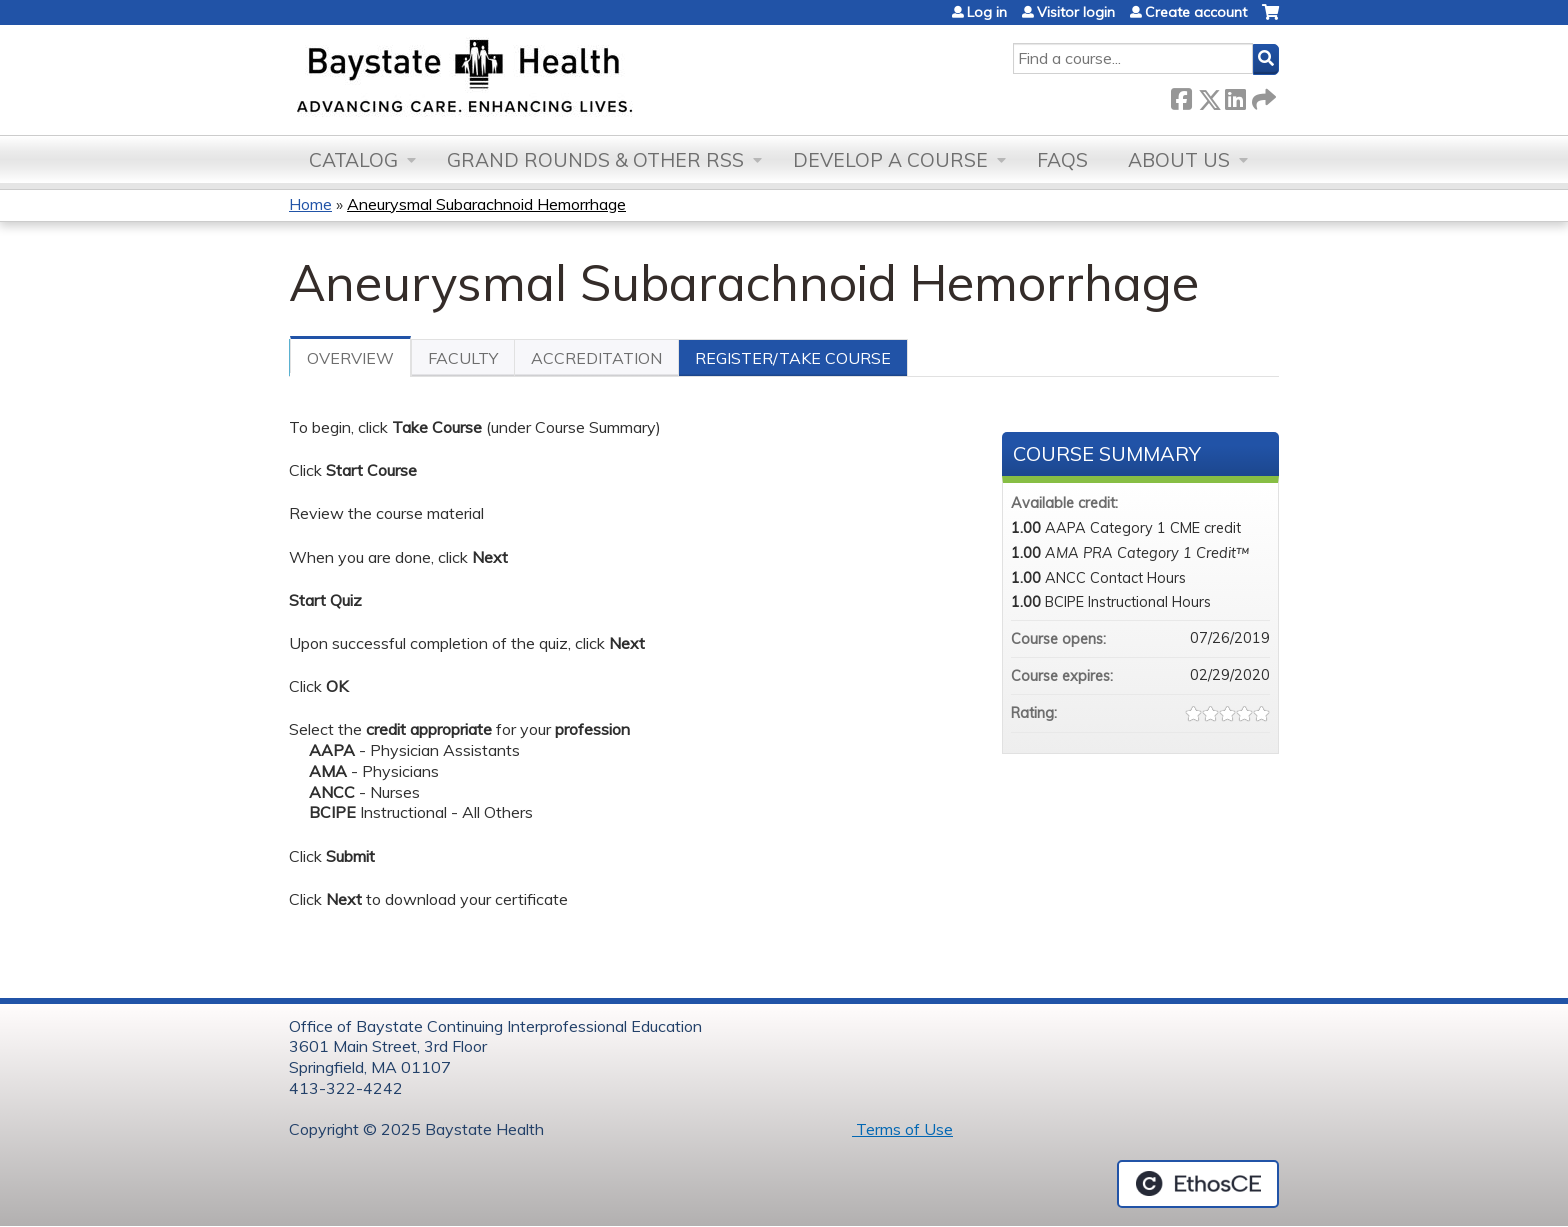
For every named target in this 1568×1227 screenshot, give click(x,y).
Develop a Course (890, 160)
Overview (350, 358)
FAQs (1062, 160)
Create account (1196, 12)
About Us (1179, 160)
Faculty (463, 358)
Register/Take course (793, 358)
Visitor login (1076, 12)
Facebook (1181, 95)
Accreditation (596, 358)
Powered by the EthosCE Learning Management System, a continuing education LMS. (1198, 1184)
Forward (1262, 95)
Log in (987, 12)
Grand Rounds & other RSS (595, 160)
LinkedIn (1235, 95)
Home (310, 204)
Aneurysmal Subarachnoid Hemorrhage (486, 204)
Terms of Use (902, 1129)
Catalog (353, 160)
